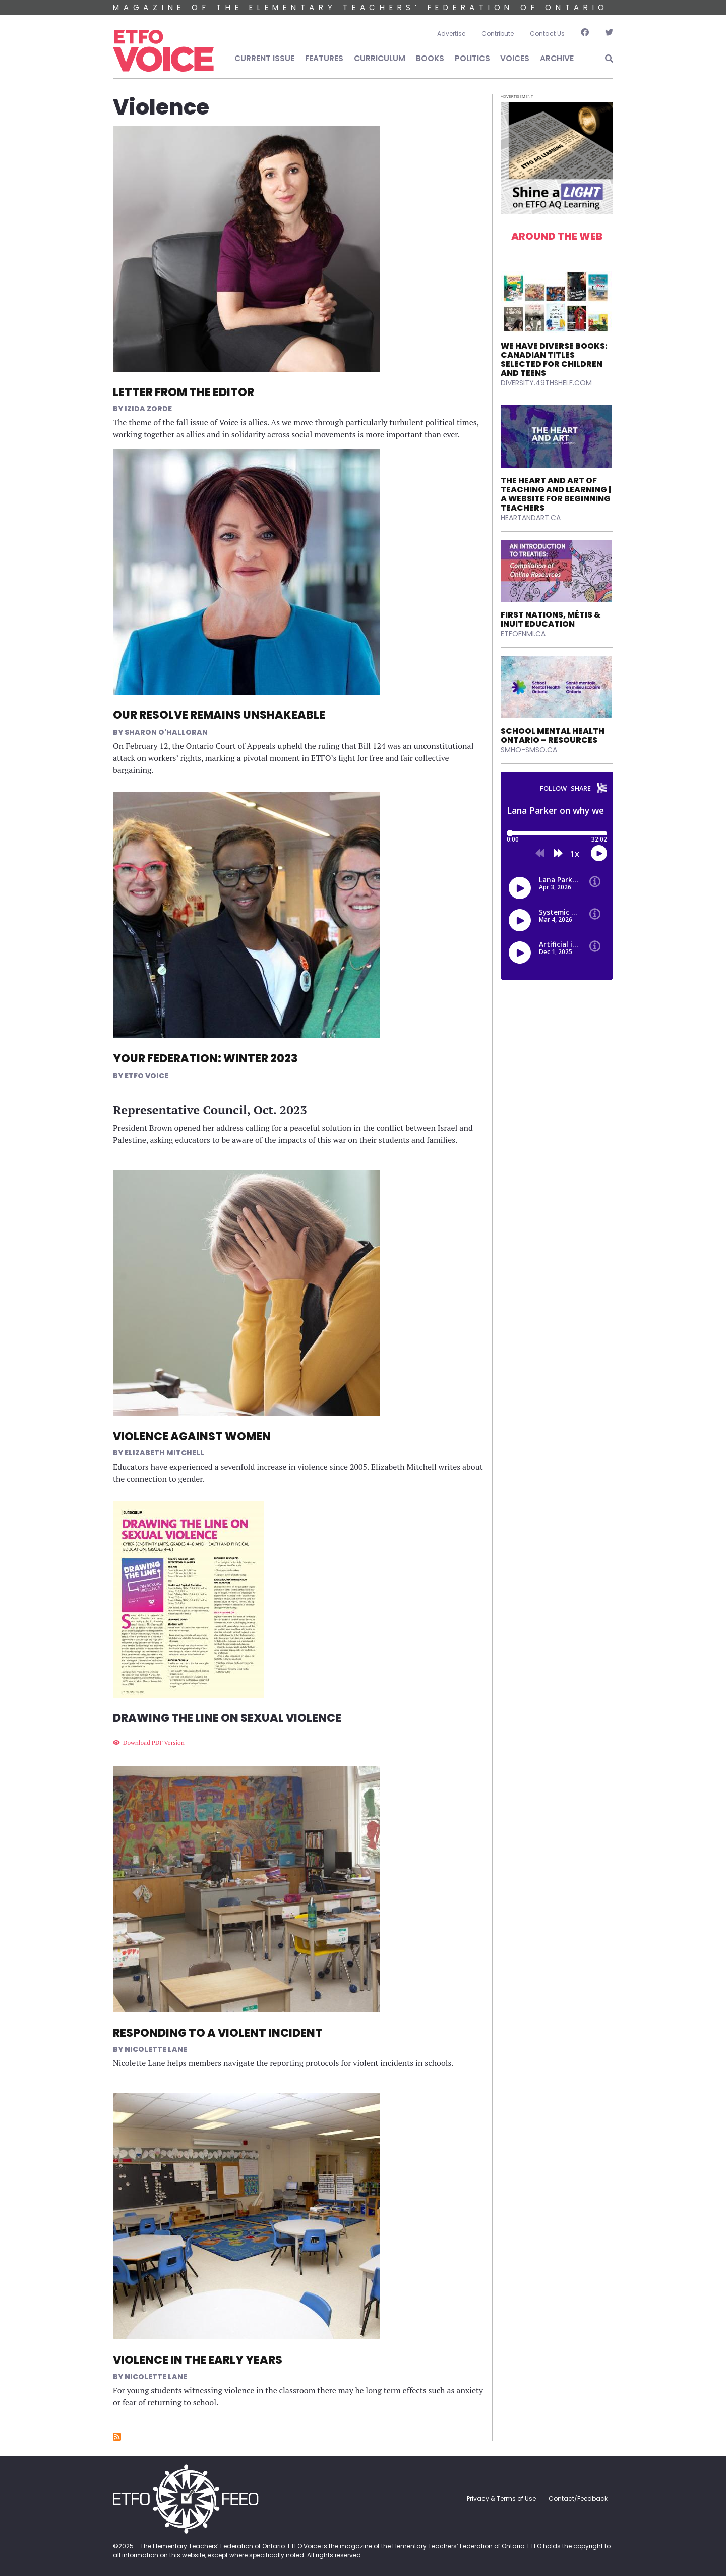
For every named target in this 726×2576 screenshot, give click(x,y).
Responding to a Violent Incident (218, 2033)
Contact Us (547, 33)
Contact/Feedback (578, 2498)
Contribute (497, 33)
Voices (514, 58)
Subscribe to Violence (117, 2437)
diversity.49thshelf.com (546, 383)
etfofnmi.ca (523, 634)
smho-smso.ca (529, 750)
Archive (557, 58)
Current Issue (264, 58)
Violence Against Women (192, 1436)
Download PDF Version (154, 1742)
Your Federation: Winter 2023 (205, 1059)
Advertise (451, 33)
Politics (472, 58)
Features (324, 58)
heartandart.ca (531, 518)
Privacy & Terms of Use (501, 2498)
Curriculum (379, 58)
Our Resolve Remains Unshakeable (219, 715)
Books (430, 58)
